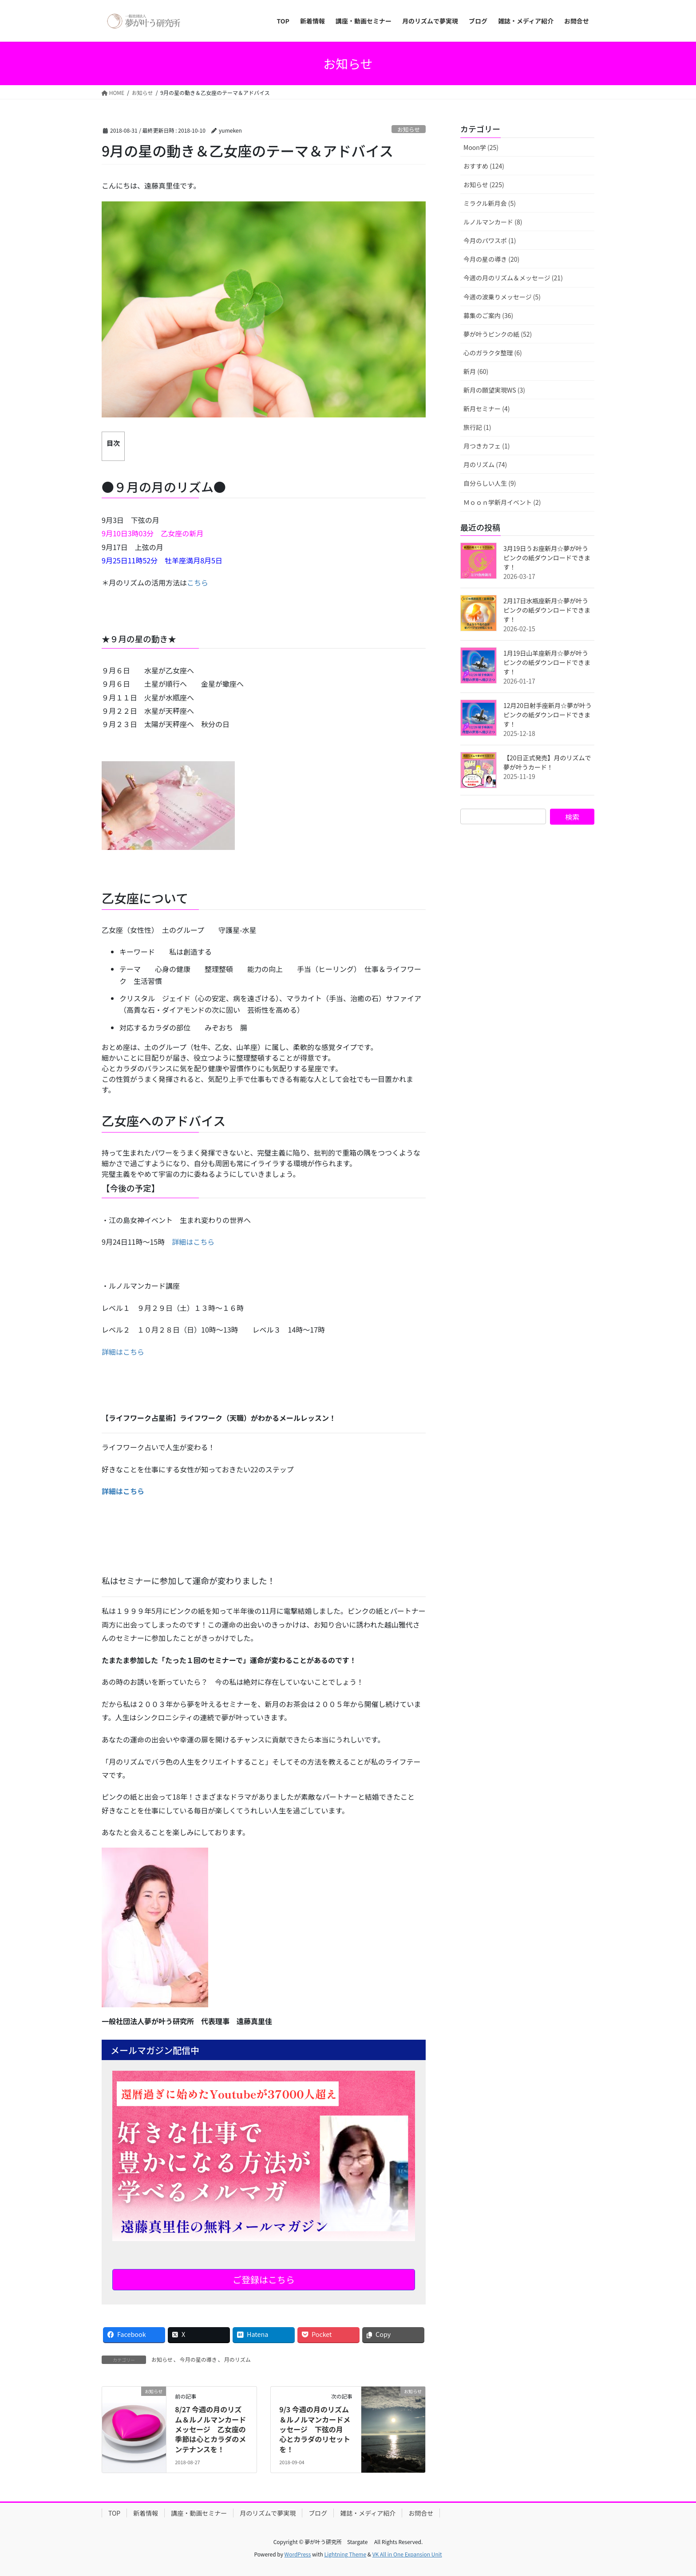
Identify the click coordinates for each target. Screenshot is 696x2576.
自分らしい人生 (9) (489, 483)
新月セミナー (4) (486, 408)
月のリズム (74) (485, 464)
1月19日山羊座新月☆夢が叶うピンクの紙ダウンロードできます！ (546, 662)
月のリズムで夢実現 (268, 2513)
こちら (197, 582)
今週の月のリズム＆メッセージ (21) (513, 277)
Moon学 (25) (480, 147)
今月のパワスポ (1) (489, 240)
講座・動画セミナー (199, 2513)
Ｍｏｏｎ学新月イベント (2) (502, 502)
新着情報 (145, 2513)
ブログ (317, 2513)
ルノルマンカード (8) (492, 221)
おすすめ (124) (483, 165)
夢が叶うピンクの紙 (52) (497, 334)
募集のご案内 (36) (488, 315)
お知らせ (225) (483, 184)
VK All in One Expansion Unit (407, 2554)
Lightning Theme (345, 2554)
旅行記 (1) (477, 427)
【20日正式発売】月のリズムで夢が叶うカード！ (547, 762)
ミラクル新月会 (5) (489, 203)
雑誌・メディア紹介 (367, 2513)
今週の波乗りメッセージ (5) (502, 296)
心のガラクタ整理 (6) (492, 352)
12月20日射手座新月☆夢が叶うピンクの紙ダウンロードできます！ (547, 714)
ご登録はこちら (264, 2279)
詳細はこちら (193, 1241)
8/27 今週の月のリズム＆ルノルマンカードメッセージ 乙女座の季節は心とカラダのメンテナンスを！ (210, 2429)
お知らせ (408, 129)
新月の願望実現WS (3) (494, 389)
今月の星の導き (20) (491, 259)
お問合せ (420, 2513)
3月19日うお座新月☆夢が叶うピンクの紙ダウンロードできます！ (546, 557)
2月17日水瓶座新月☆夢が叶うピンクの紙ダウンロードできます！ (546, 610)
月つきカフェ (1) (486, 445)
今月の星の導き (198, 2359)
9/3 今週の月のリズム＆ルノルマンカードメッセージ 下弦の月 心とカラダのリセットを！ (314, 2429)
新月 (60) (475, 371)
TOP (114, 2513)
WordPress (298, 2554)
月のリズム (237, 2359)
